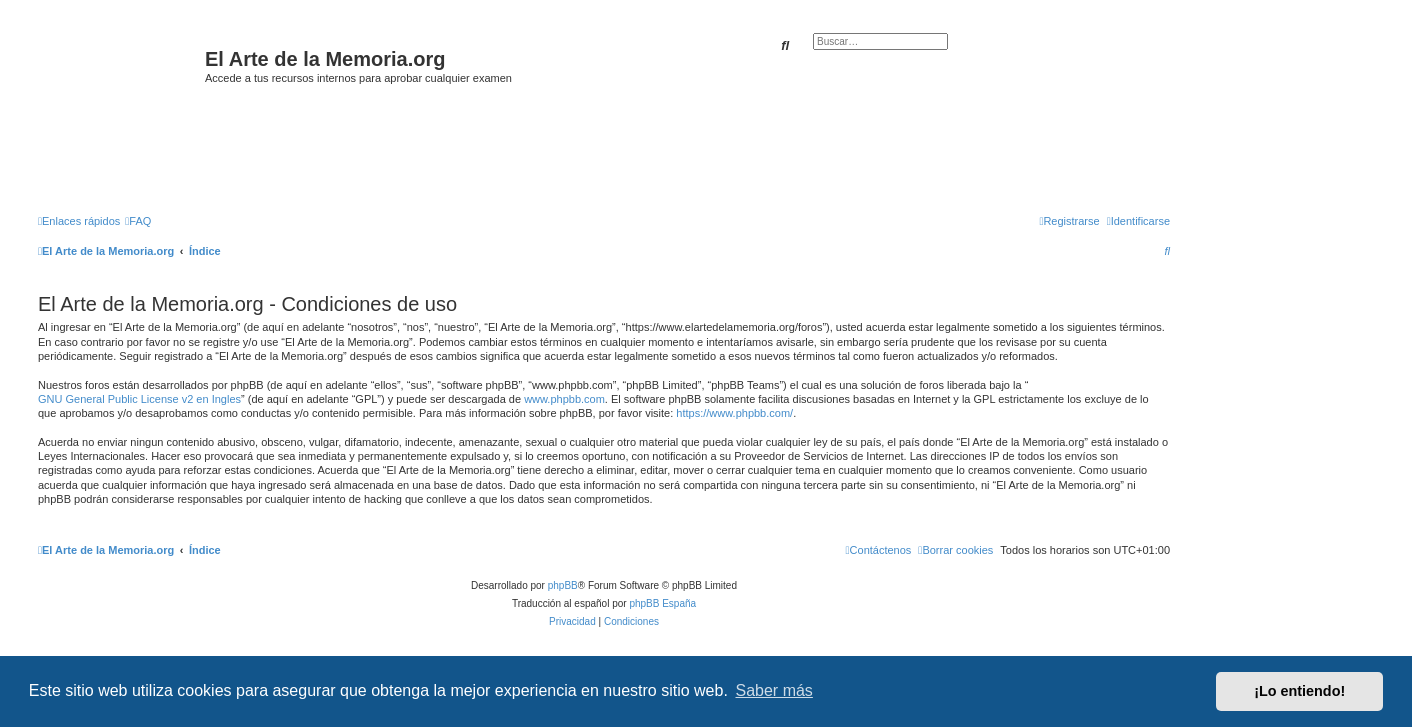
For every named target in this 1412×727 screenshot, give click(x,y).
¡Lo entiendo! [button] (1299, 691)
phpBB (563, 585)
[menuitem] (138, 221)
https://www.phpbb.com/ (734, 413)
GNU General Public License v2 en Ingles (139, 399)
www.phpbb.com (564, 399)
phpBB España (662, 603)
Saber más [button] (774, 690)
